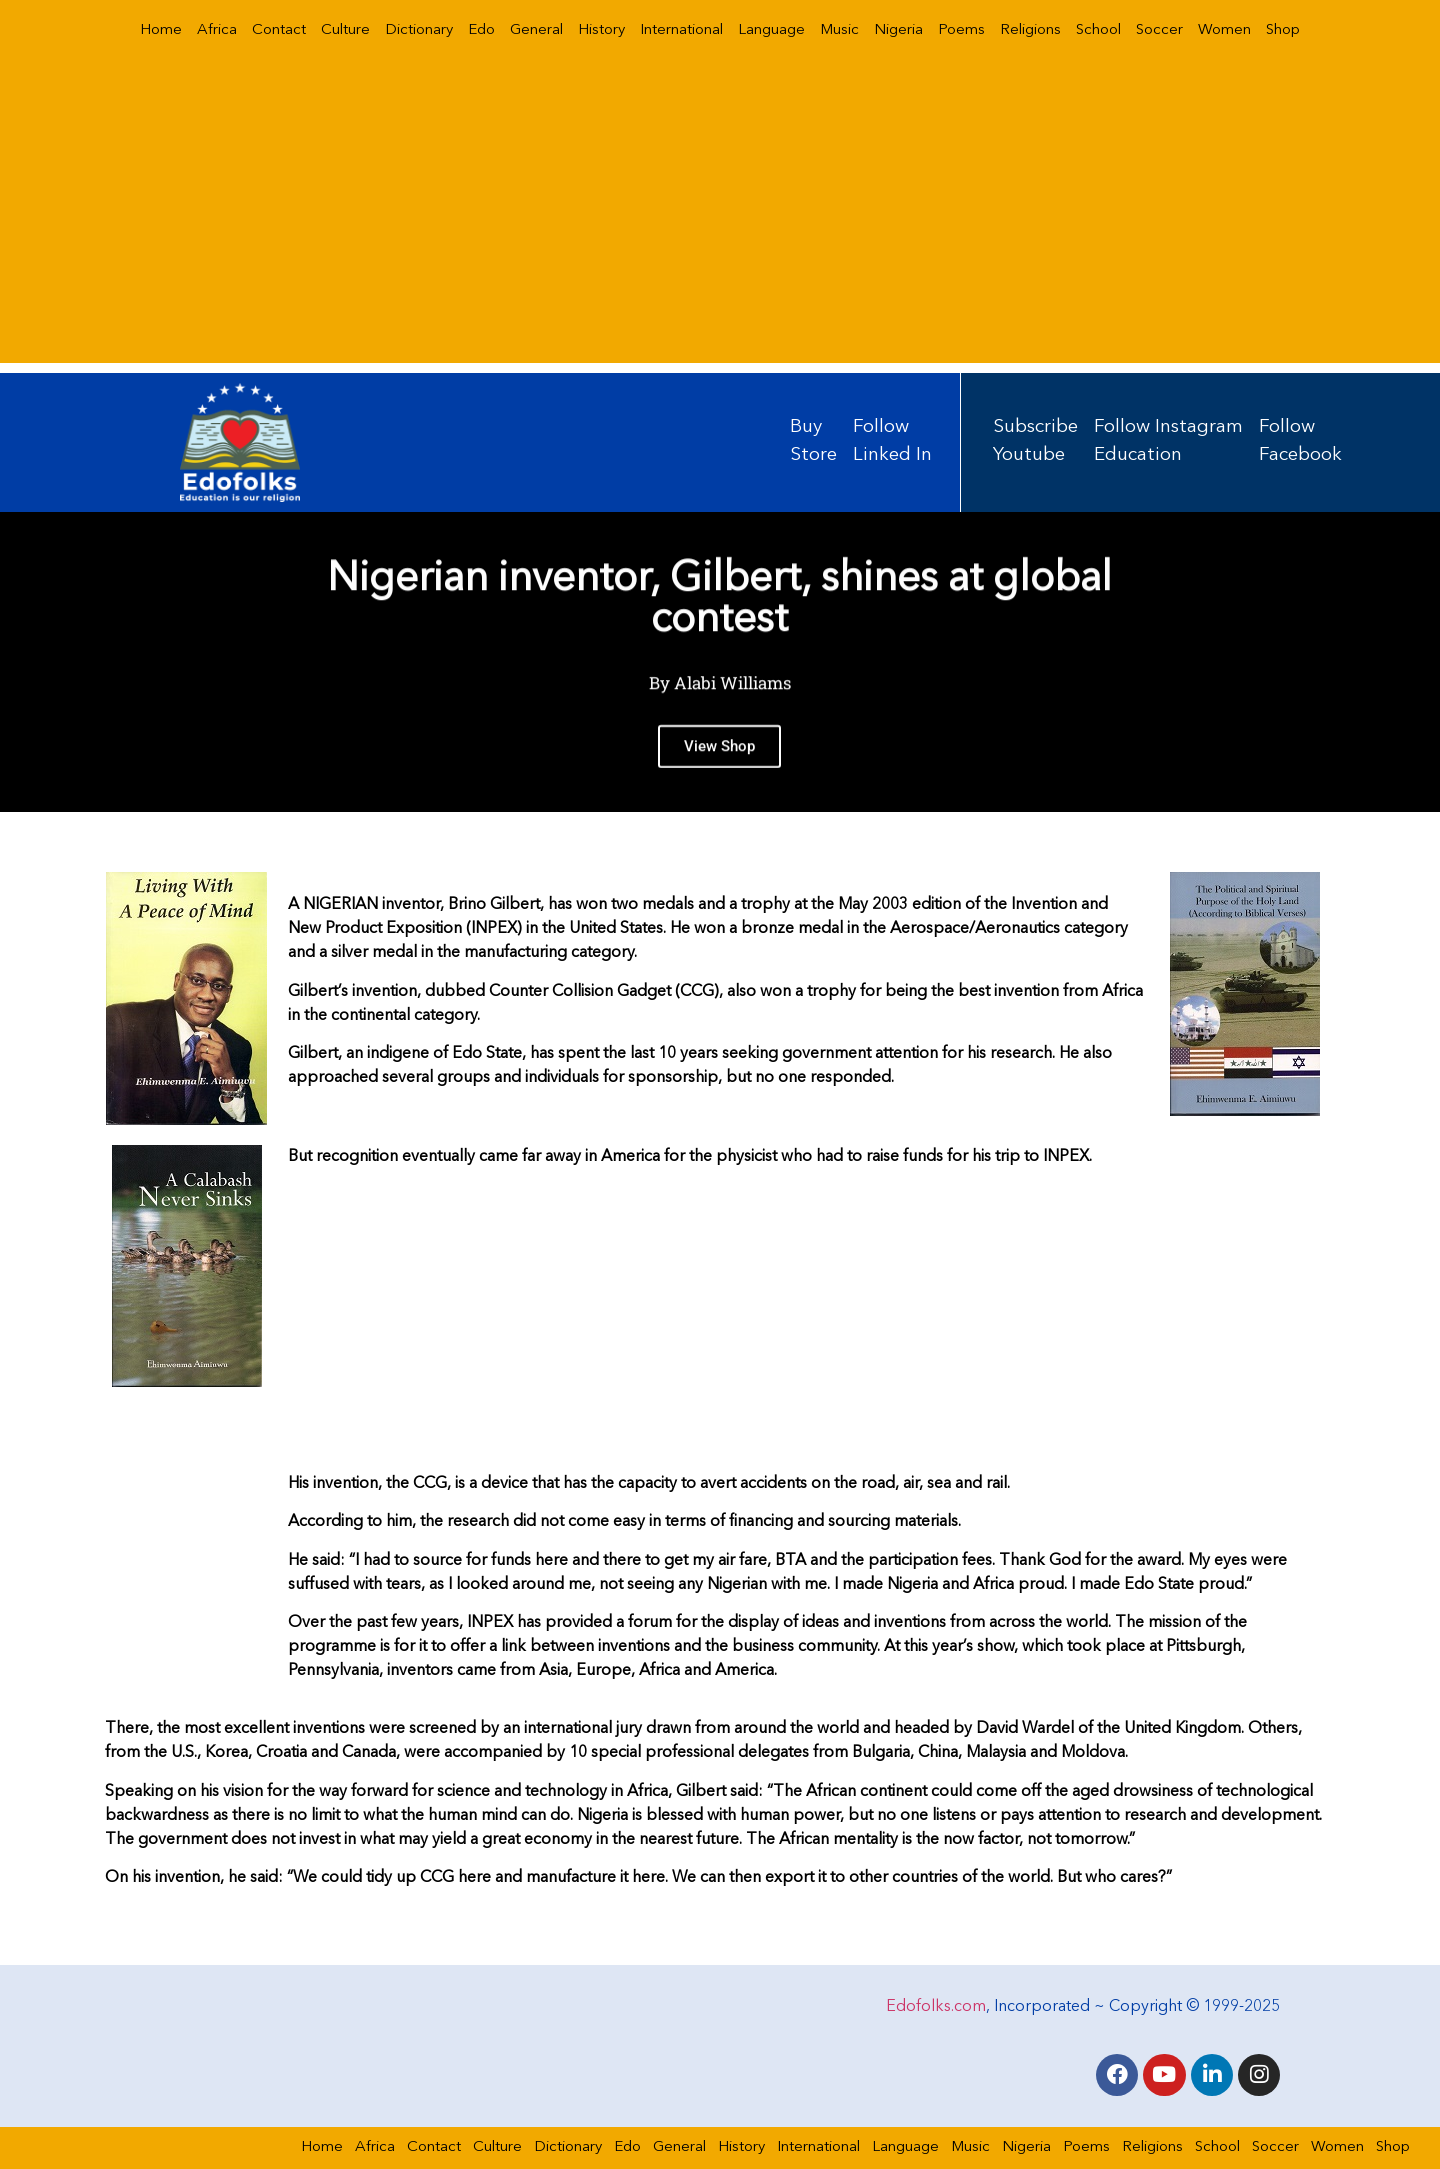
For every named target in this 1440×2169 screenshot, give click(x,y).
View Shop (719, 765)
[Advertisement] (720, 223)
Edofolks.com (936, 2006)
